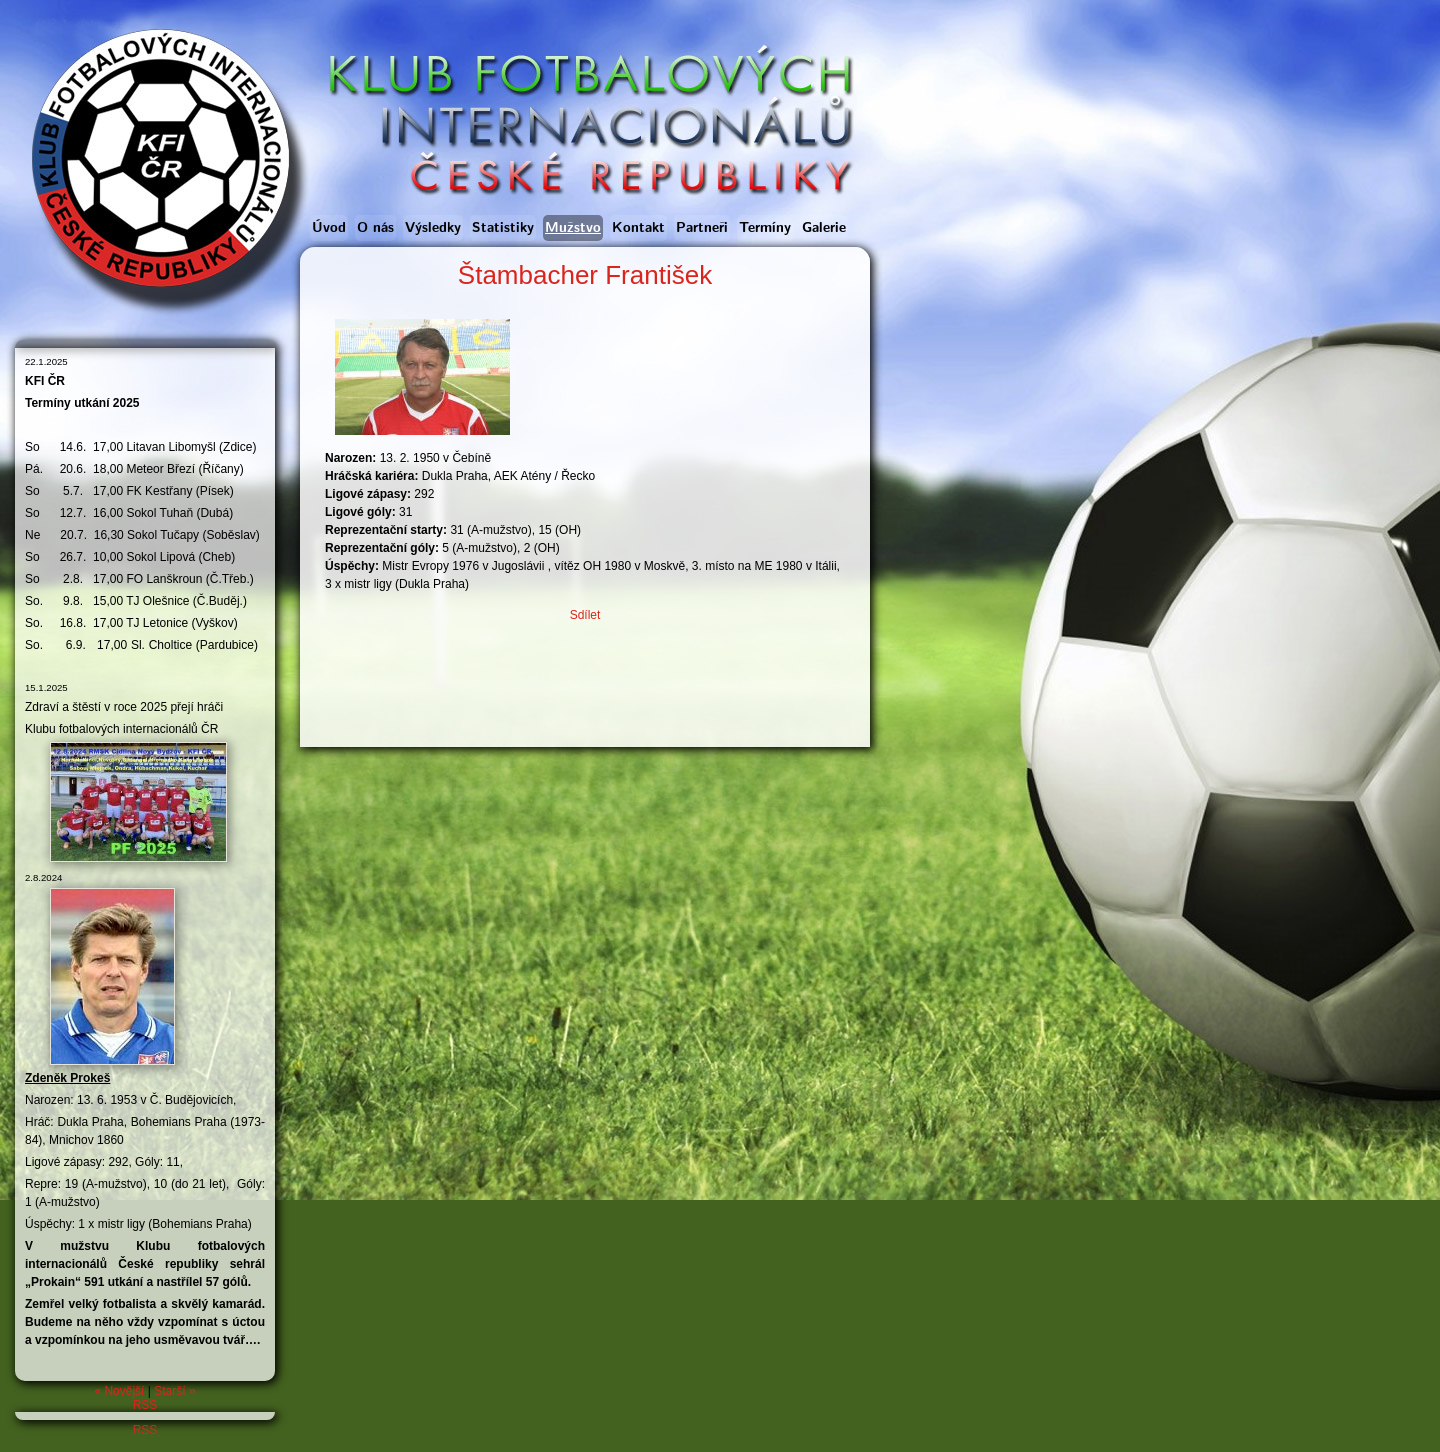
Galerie (824, 228)
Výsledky (433, 228)
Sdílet (585, 615)
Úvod (329, 228)
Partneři (702, 228)
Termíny (765, 228)
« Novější (119, 1391)
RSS (145, 1405)
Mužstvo (573, 228)
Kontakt (638, 228)
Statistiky (503, 228)
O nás (375, 228)
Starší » (174, 1391)
